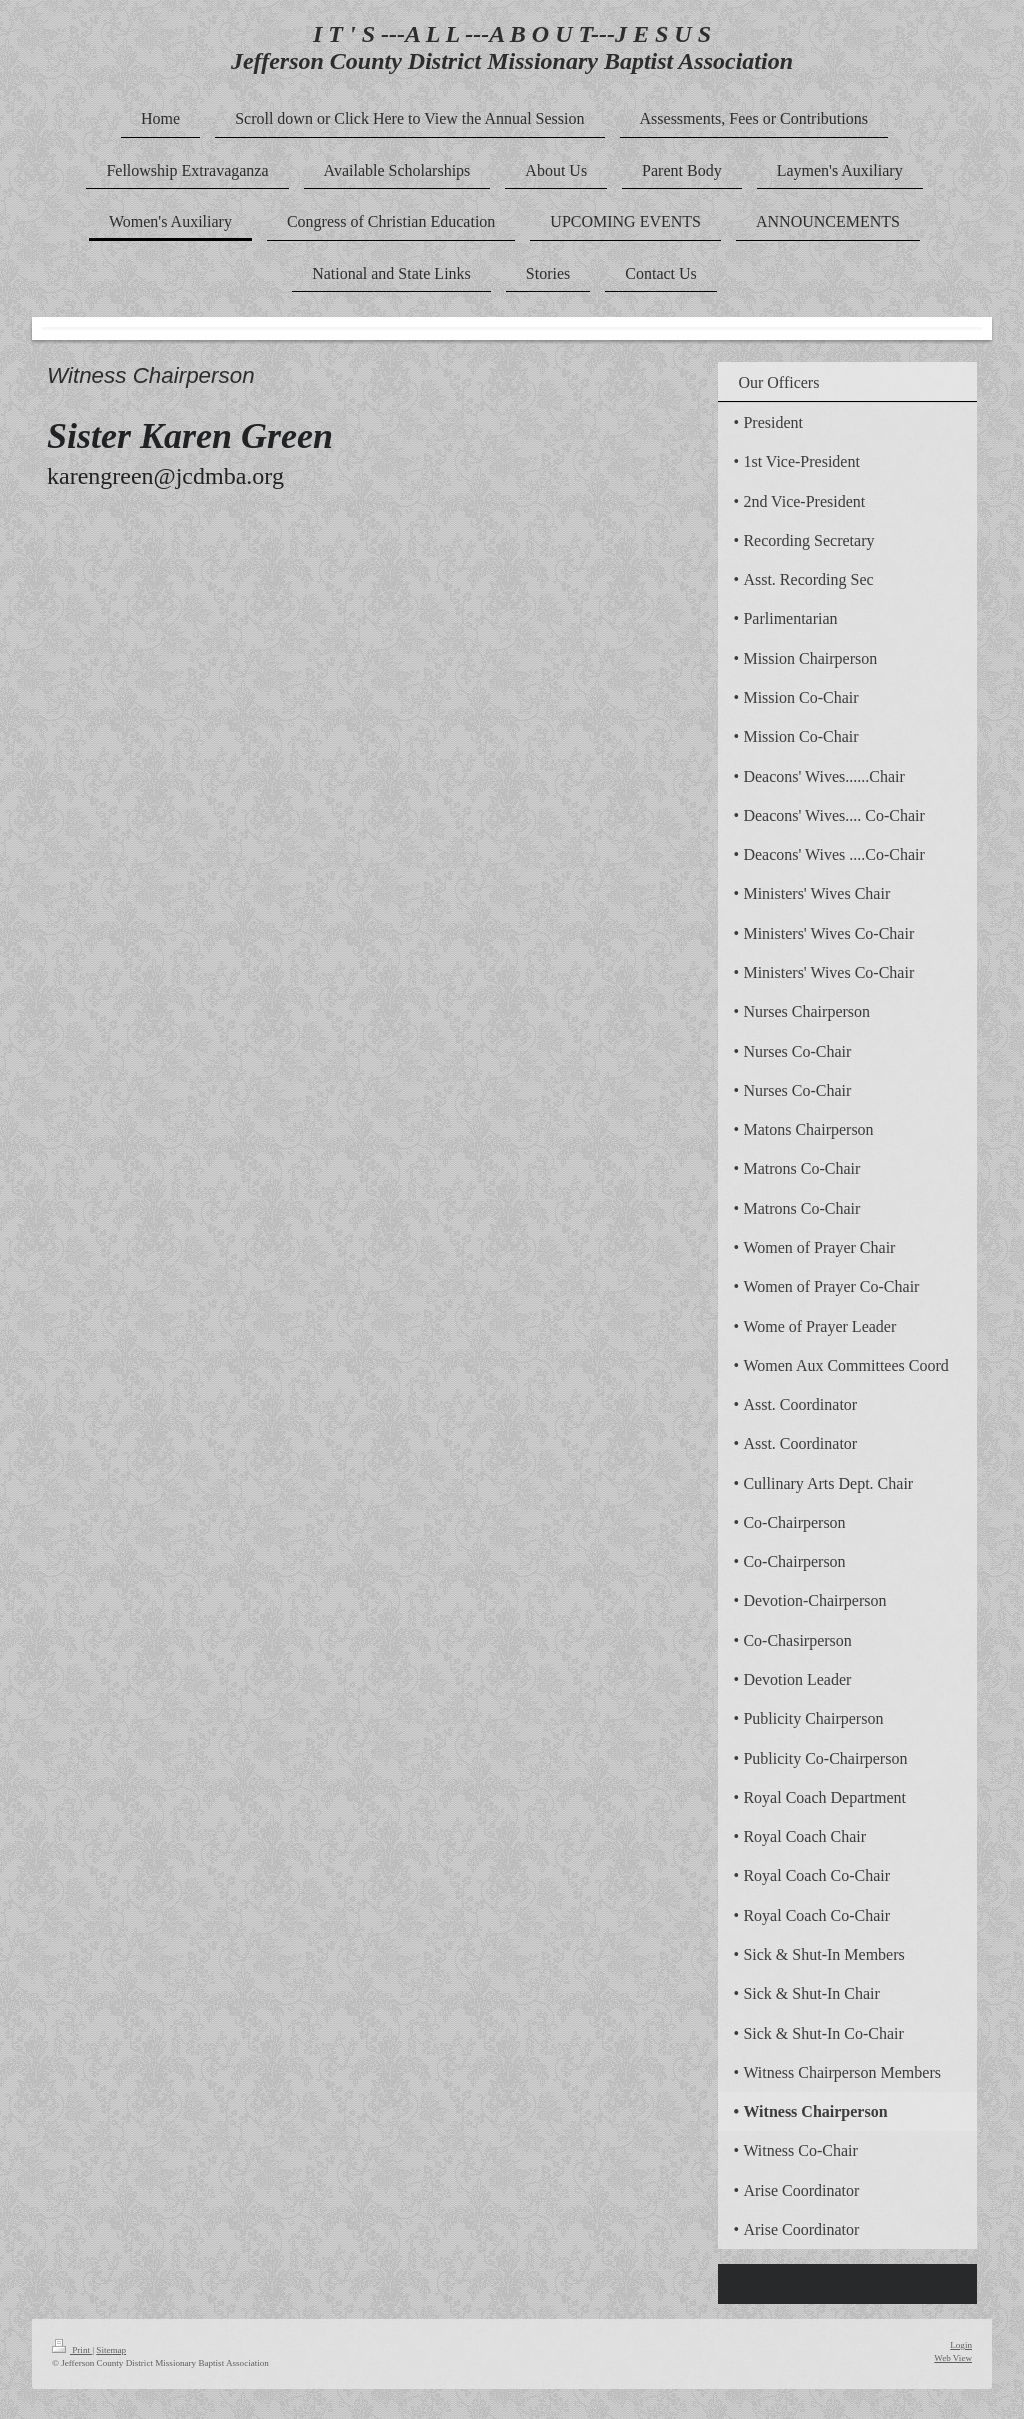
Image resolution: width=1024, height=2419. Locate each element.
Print (72, 2350)
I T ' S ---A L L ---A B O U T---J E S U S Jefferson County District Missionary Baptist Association (512, 47)
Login (961, 2345)
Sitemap (111, 2350)
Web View (953, 2358)
